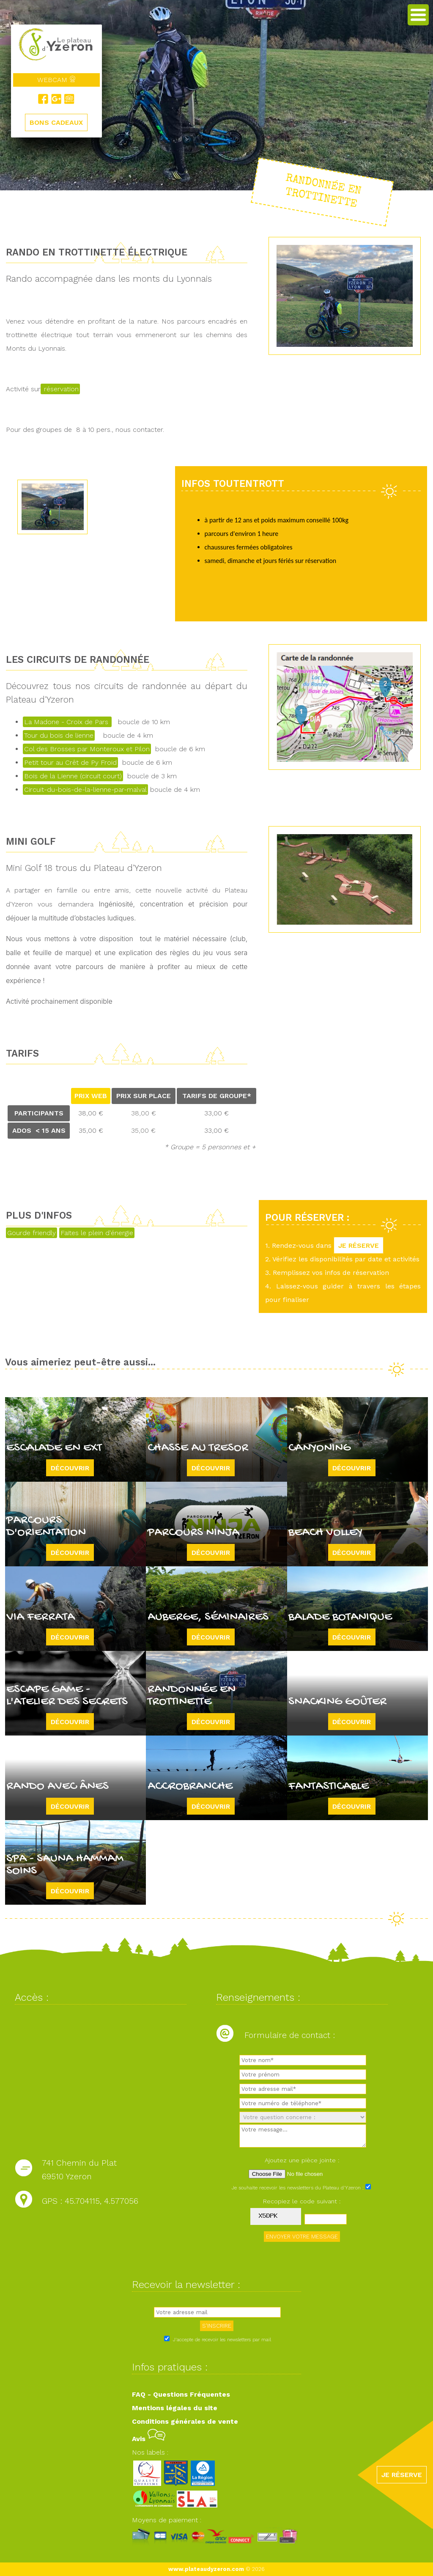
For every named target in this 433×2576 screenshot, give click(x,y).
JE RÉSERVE (358, 1245)
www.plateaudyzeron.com (206, 2569)
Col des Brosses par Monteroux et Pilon (87, 749)
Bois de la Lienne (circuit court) (73, 776)
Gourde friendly (31, 1233)
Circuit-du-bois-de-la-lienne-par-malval (85, 789)
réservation (60, 389)
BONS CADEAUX (56, 123)
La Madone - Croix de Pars (67, 722)
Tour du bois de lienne (58, 735)
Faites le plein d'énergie (96, 1233)
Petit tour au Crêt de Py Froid (70, 762)
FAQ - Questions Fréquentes (181, 2394)
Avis (148, 2439)
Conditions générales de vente (185, 2421)
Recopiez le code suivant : (302, 2201)
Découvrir (70, 1468)
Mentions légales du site (174, 2408)
